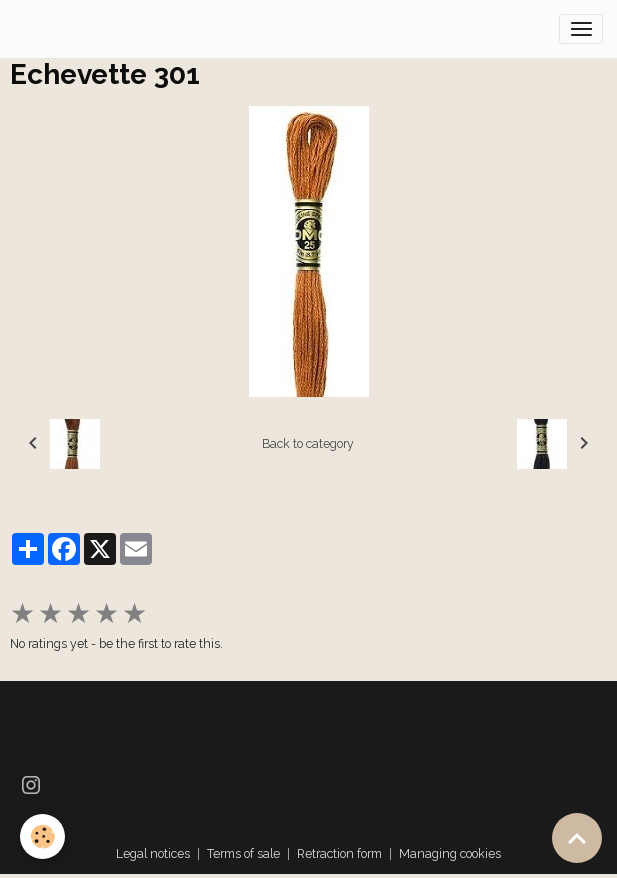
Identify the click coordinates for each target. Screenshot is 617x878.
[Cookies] (42, 836)
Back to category (308, 443)
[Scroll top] (577, 838)
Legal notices (153, 853)
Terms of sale (243, 853)
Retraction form (339, 853)
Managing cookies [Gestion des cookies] (450, 853)
